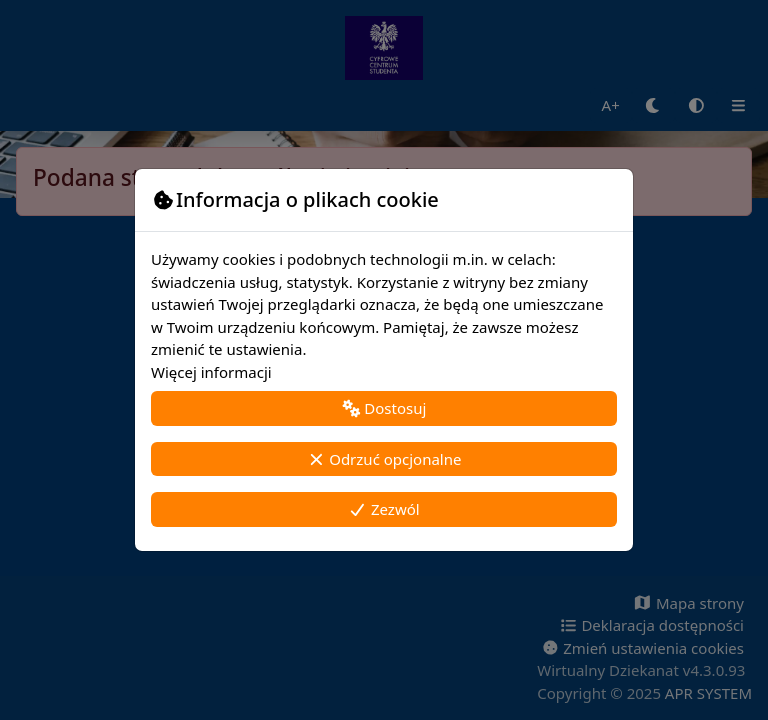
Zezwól (383, 509)
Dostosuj (384, 408)
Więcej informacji (211, 372)
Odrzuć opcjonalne (384, 459)
